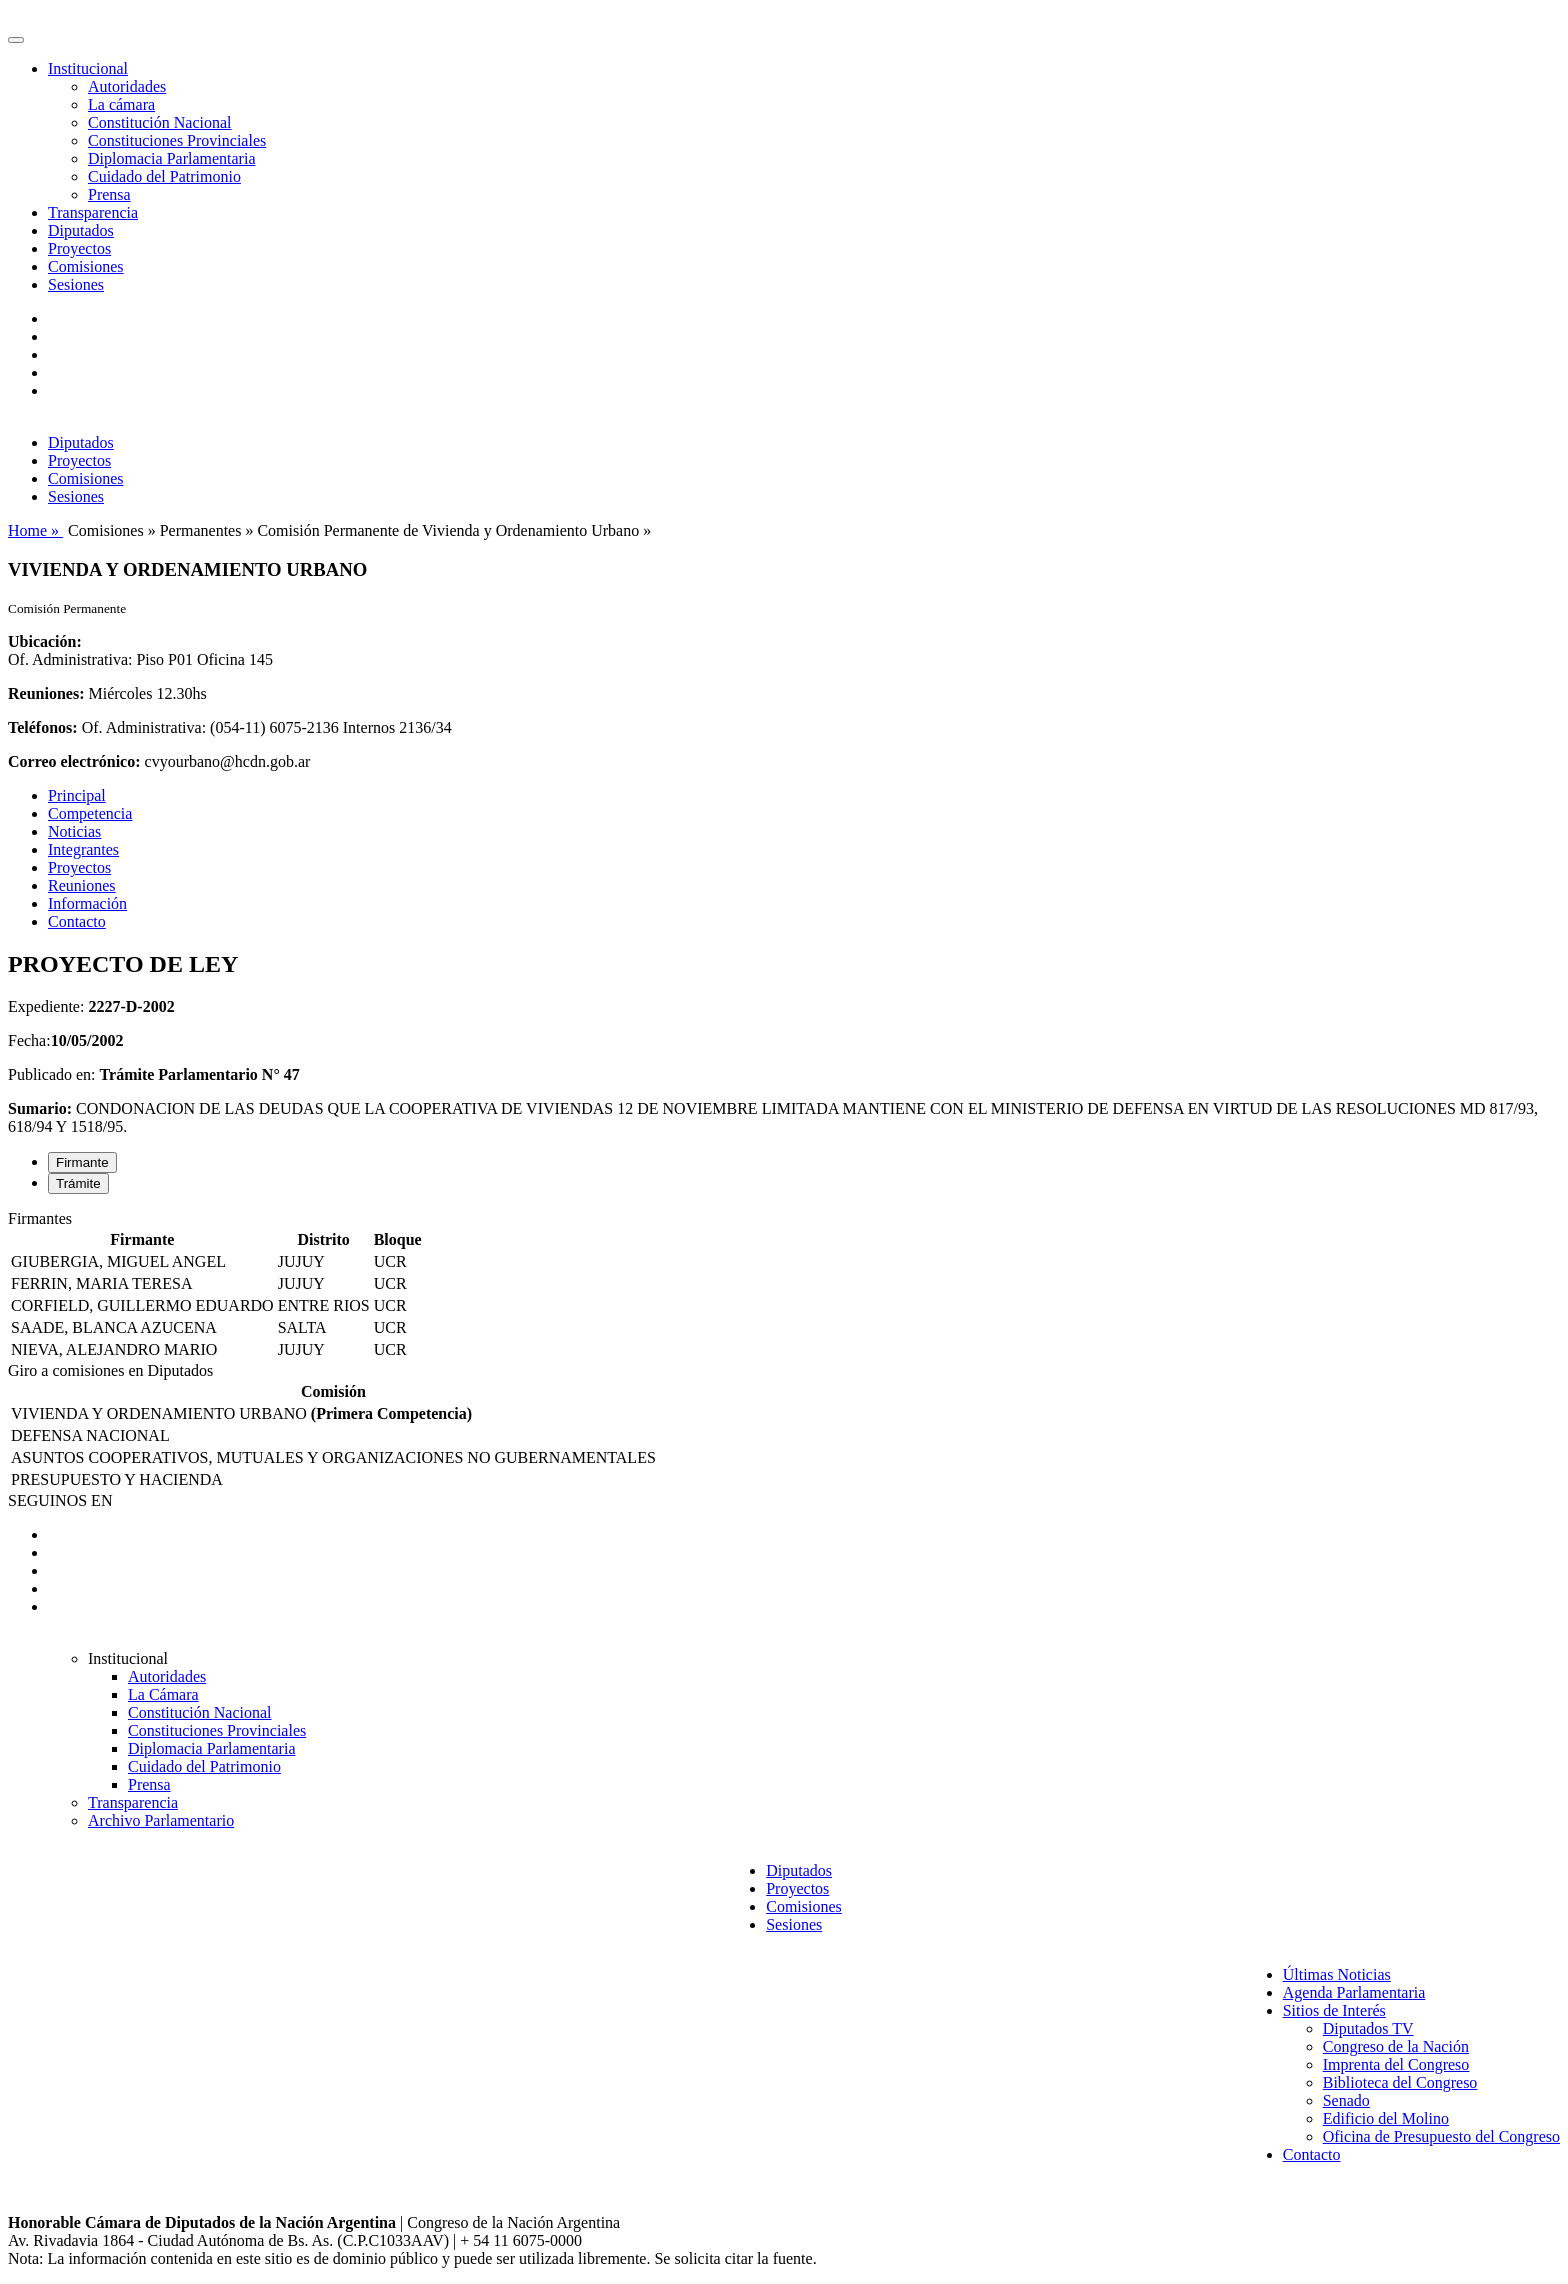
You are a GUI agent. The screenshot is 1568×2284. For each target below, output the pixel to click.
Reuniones (82, 885)
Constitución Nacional (160, 122)
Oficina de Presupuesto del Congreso (1441, 2136)
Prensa (109, 194)
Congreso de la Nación (1396, 2046)
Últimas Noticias (1337, 1974)
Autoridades (127, 86)
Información (87, 903)
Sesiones (76, 284)
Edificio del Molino (1386, 2118)
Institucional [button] (88, 68)
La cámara (121, 104)
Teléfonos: (43, 727)
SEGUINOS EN (60, 1500)
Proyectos (79, 248)
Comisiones (86, 266)
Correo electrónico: (74, 761)
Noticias (74, 831)
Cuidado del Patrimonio (164, 176)
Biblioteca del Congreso (1400, 2082)
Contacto (77, 921)
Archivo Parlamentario (161, 1820)
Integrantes (83, 849)
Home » (35, 530)
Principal (77, 795)
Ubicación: (45, 641)
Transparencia (93, 212)
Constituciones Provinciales (177, 140)
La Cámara (163, 1694)
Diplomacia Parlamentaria (171, 158)
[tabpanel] (784, 1286)
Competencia (90, 813)
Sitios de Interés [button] (1334, 2010)
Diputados (81, 230)
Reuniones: (46, 693)
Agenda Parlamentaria (1354, 1992)
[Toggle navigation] (16, 40)
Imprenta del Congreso (1396, 2064)
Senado (1346, 2100)
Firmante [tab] (82, 1162)
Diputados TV (1368, 2028)
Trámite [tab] (78, 1183)
